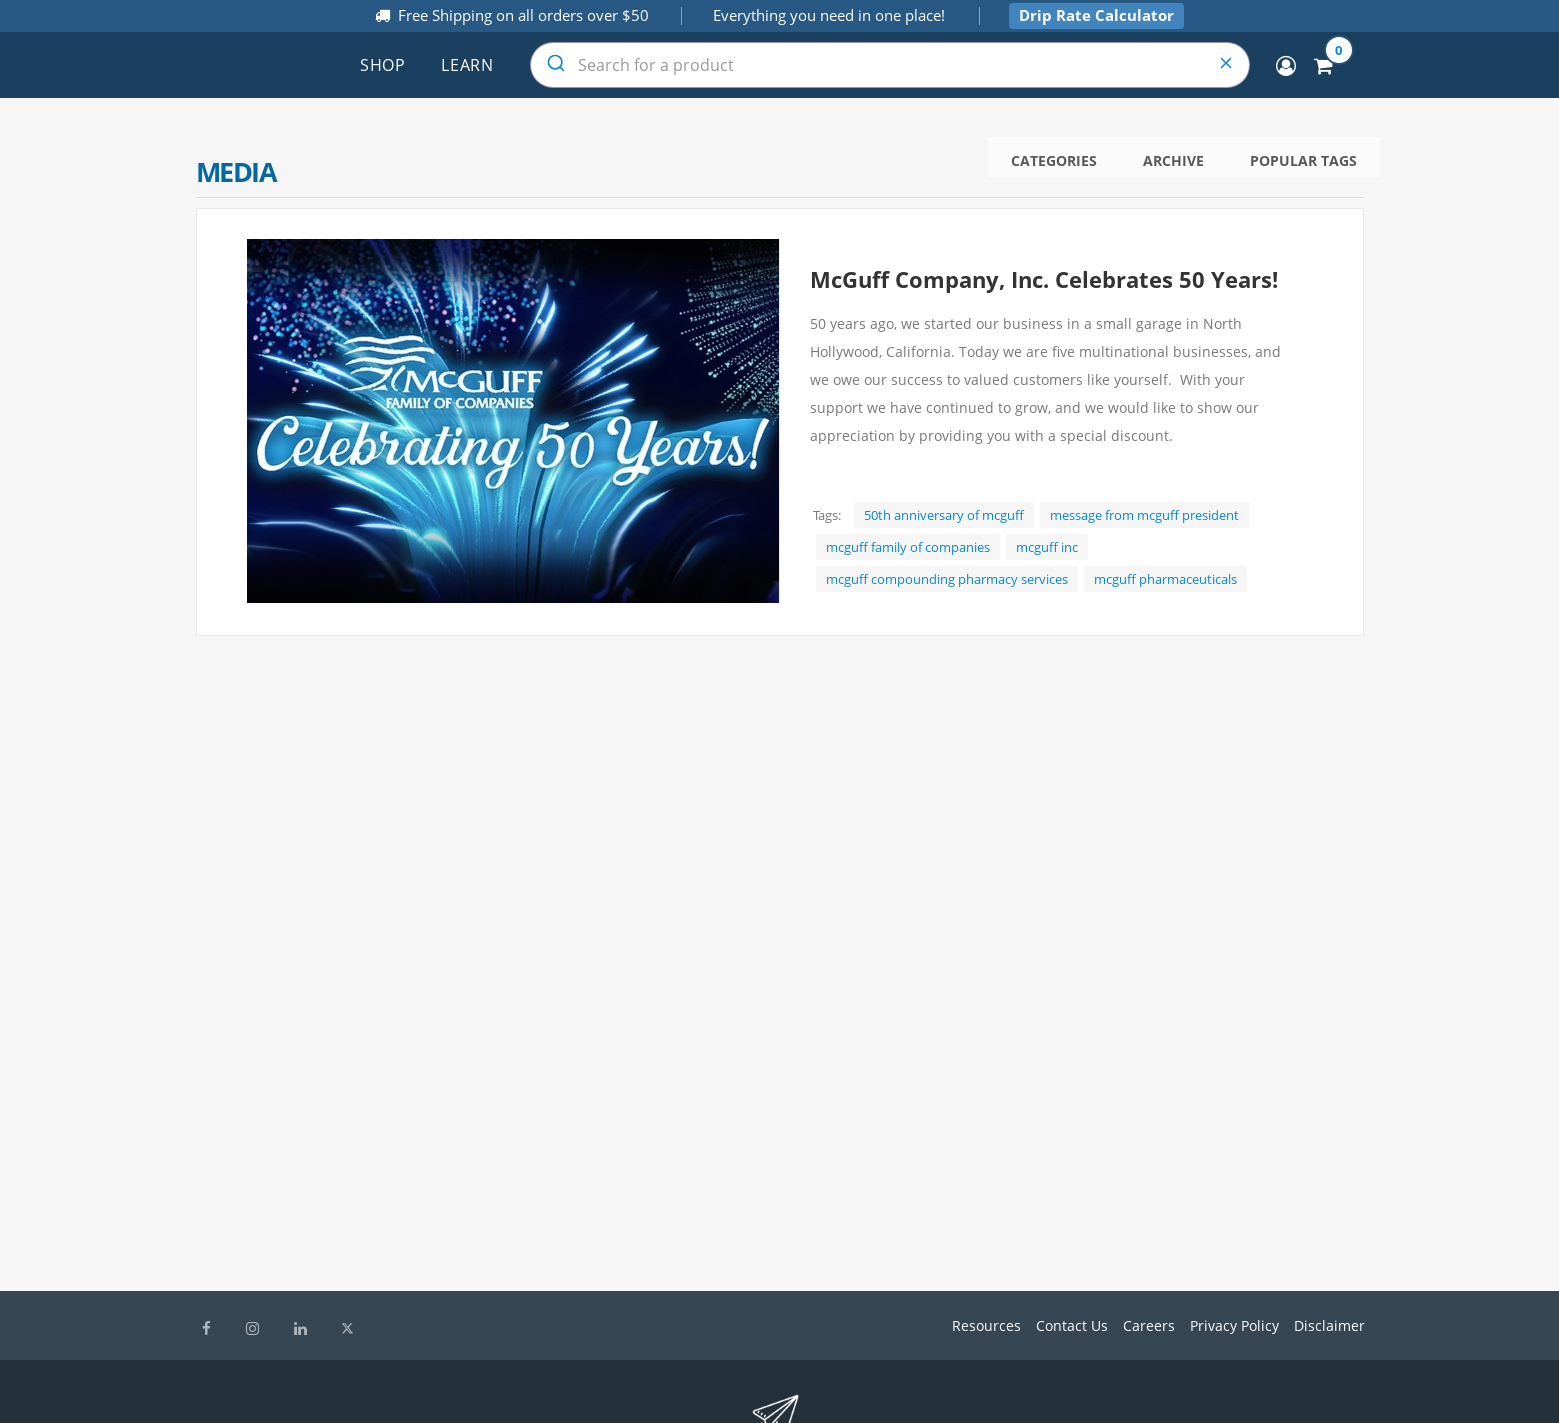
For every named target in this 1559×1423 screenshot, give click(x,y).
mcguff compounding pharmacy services (947, 579)
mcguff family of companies (908, 547)
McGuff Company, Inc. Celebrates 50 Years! (1044, 279)
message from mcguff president (1144, 515)
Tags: (827, 515)
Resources (986, 1325)
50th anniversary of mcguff (944, 515)
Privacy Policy (1234, 1325)
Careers (1149, 1325)
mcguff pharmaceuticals (1165, 579)
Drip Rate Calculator (1096, 15)
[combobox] (890, 65)
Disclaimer (1329, 1325)
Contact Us (1072, 1325)
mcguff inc (1047, 547)
